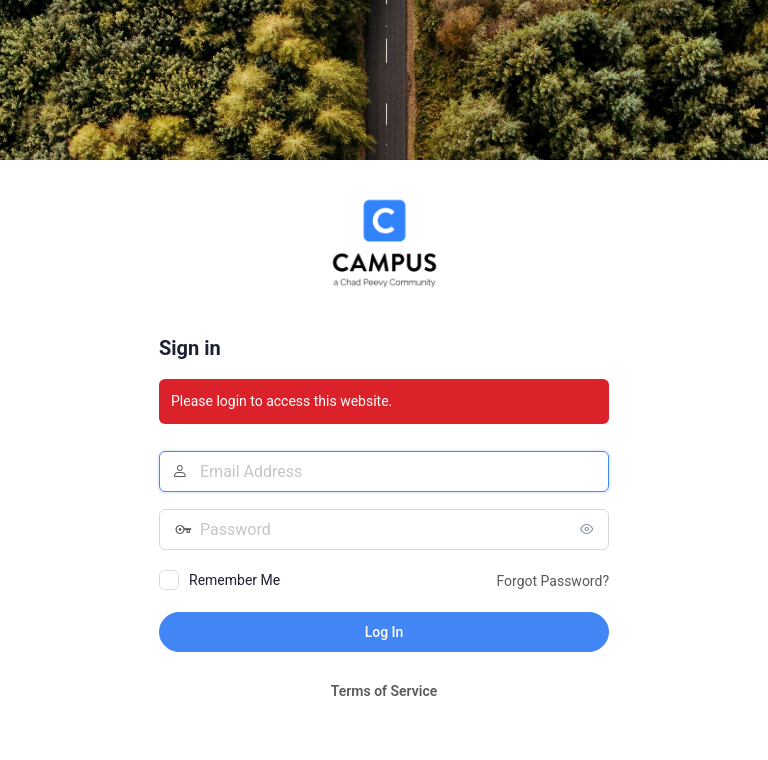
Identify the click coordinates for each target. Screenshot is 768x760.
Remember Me (234, 580)
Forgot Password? (552, 581)
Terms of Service (384, 691)
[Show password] (589, 529)
